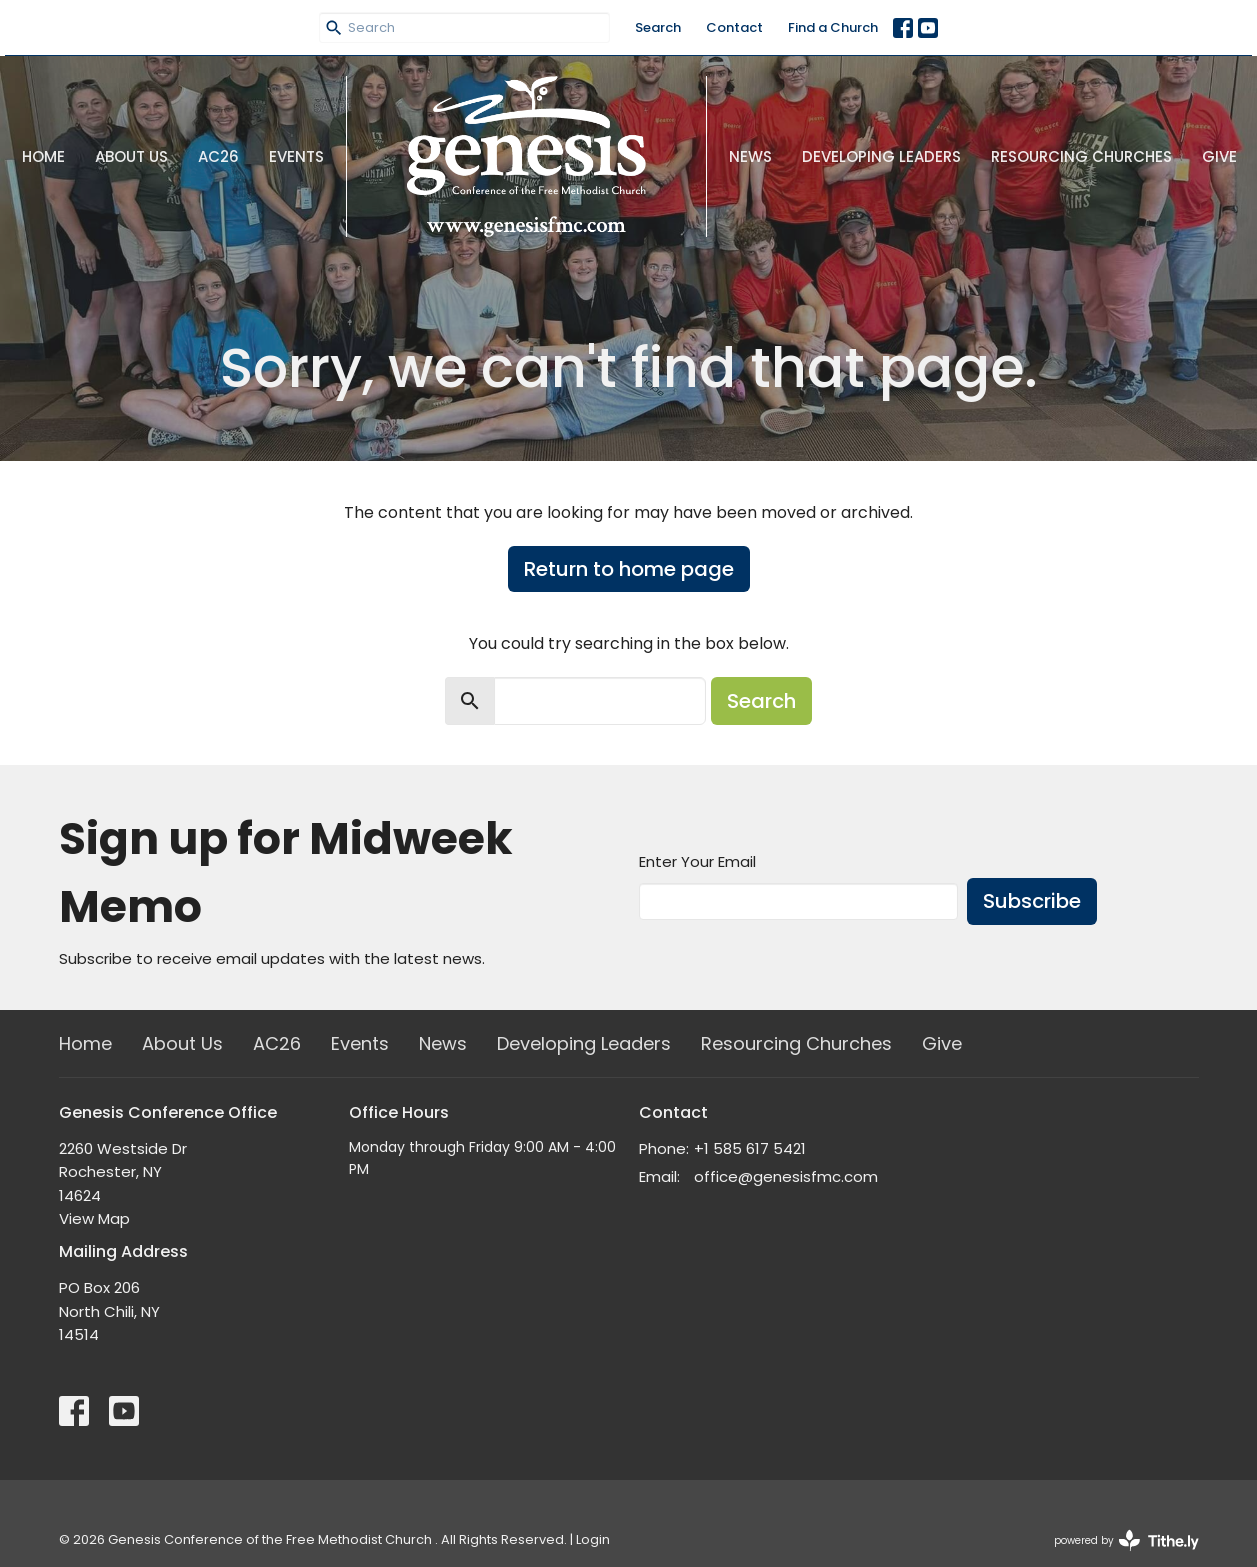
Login (593, 1539)
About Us (131, 156)
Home (43, 156)
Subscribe (1032, 901)
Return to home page (629, 569)
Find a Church (833, 27)
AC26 (218, 156)
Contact (734, 27)
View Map (94, 1218)
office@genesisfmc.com (786, 1176)
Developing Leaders (881, 156)
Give (1219, 156)
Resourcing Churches (1081, 156)
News (750, 156)
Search (658, 27)
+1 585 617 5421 (750, 1148)
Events (296, 156)
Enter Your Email (697, 861)
